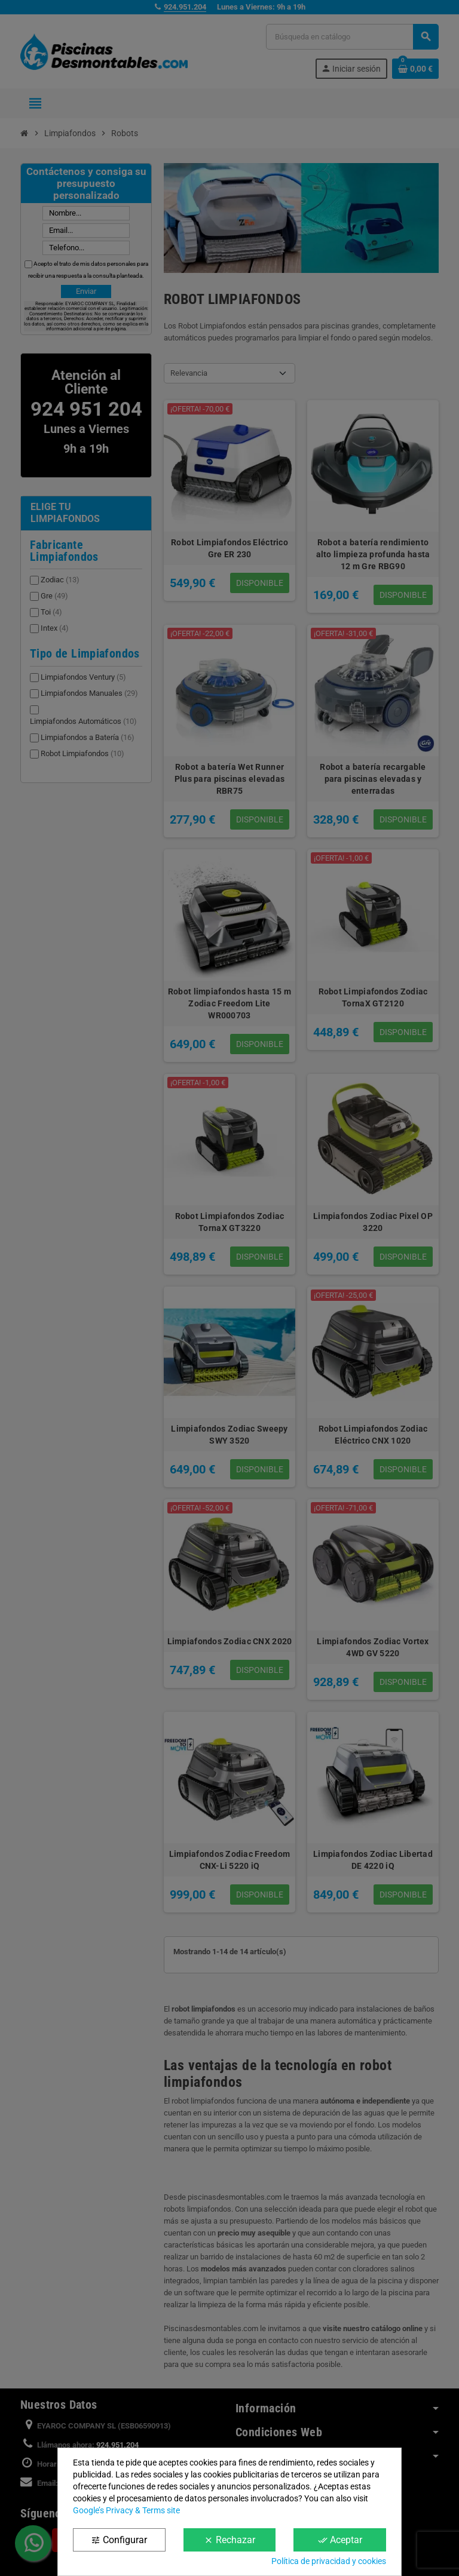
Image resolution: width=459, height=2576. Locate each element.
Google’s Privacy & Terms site (126, 2510)
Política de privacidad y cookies (328, 2561)
